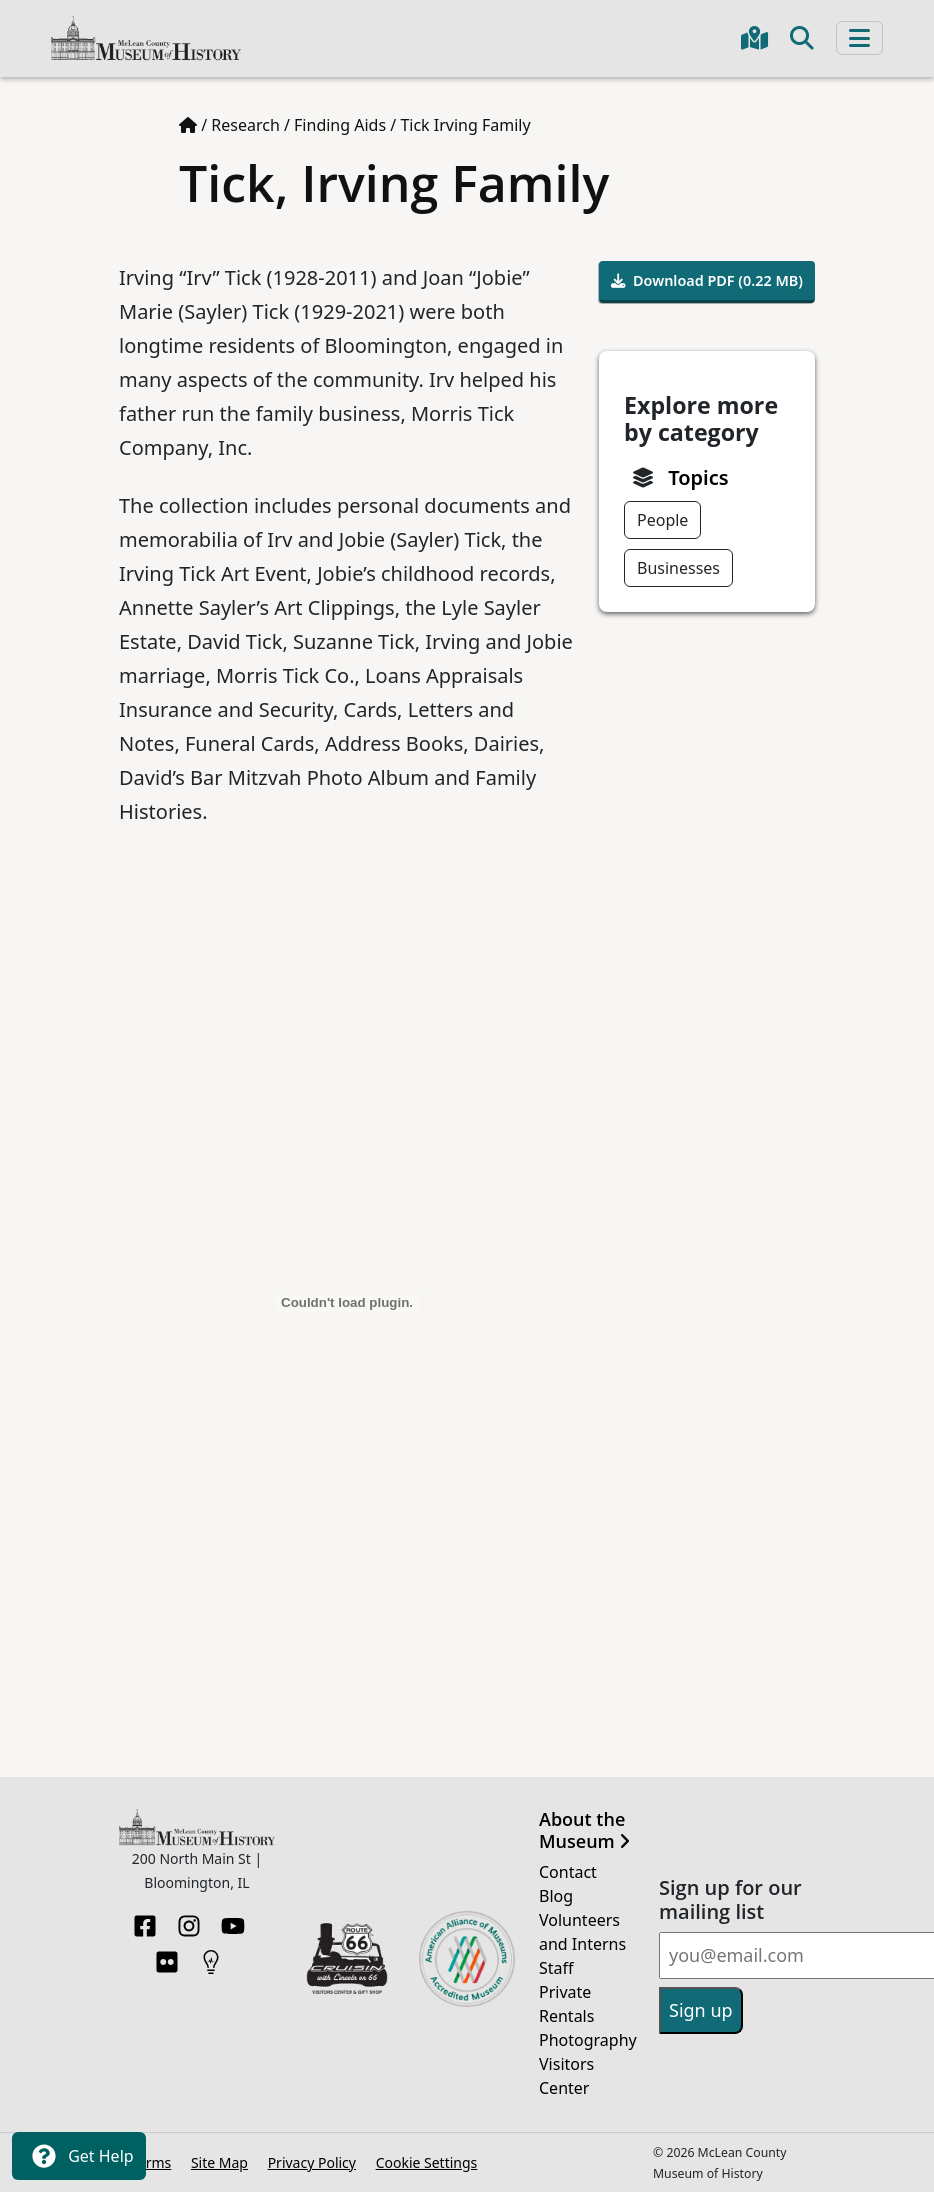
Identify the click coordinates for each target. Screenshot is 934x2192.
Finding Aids (340, 125)
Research (245, 125)
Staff (556, 1968)
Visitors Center (566, 2076)
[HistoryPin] (211, 1956)
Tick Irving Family (465, 125)
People (662, 520)
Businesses (678, 568)
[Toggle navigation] (859, 38)
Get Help (79, 2156)
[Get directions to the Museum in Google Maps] (754, 38)
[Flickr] (167, 1956)
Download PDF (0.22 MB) (707, 280)
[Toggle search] (802, 38)
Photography (587, 2040)
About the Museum (584, 1830)
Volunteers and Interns (582, 1932)
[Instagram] (189, 1920)
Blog (556, 1896)
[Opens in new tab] (347, 1957)
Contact (568, 1872)
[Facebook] (145, 1920)
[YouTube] (233, 1920)
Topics (698, 477)
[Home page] (188, 125)
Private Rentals (566, 2004)
